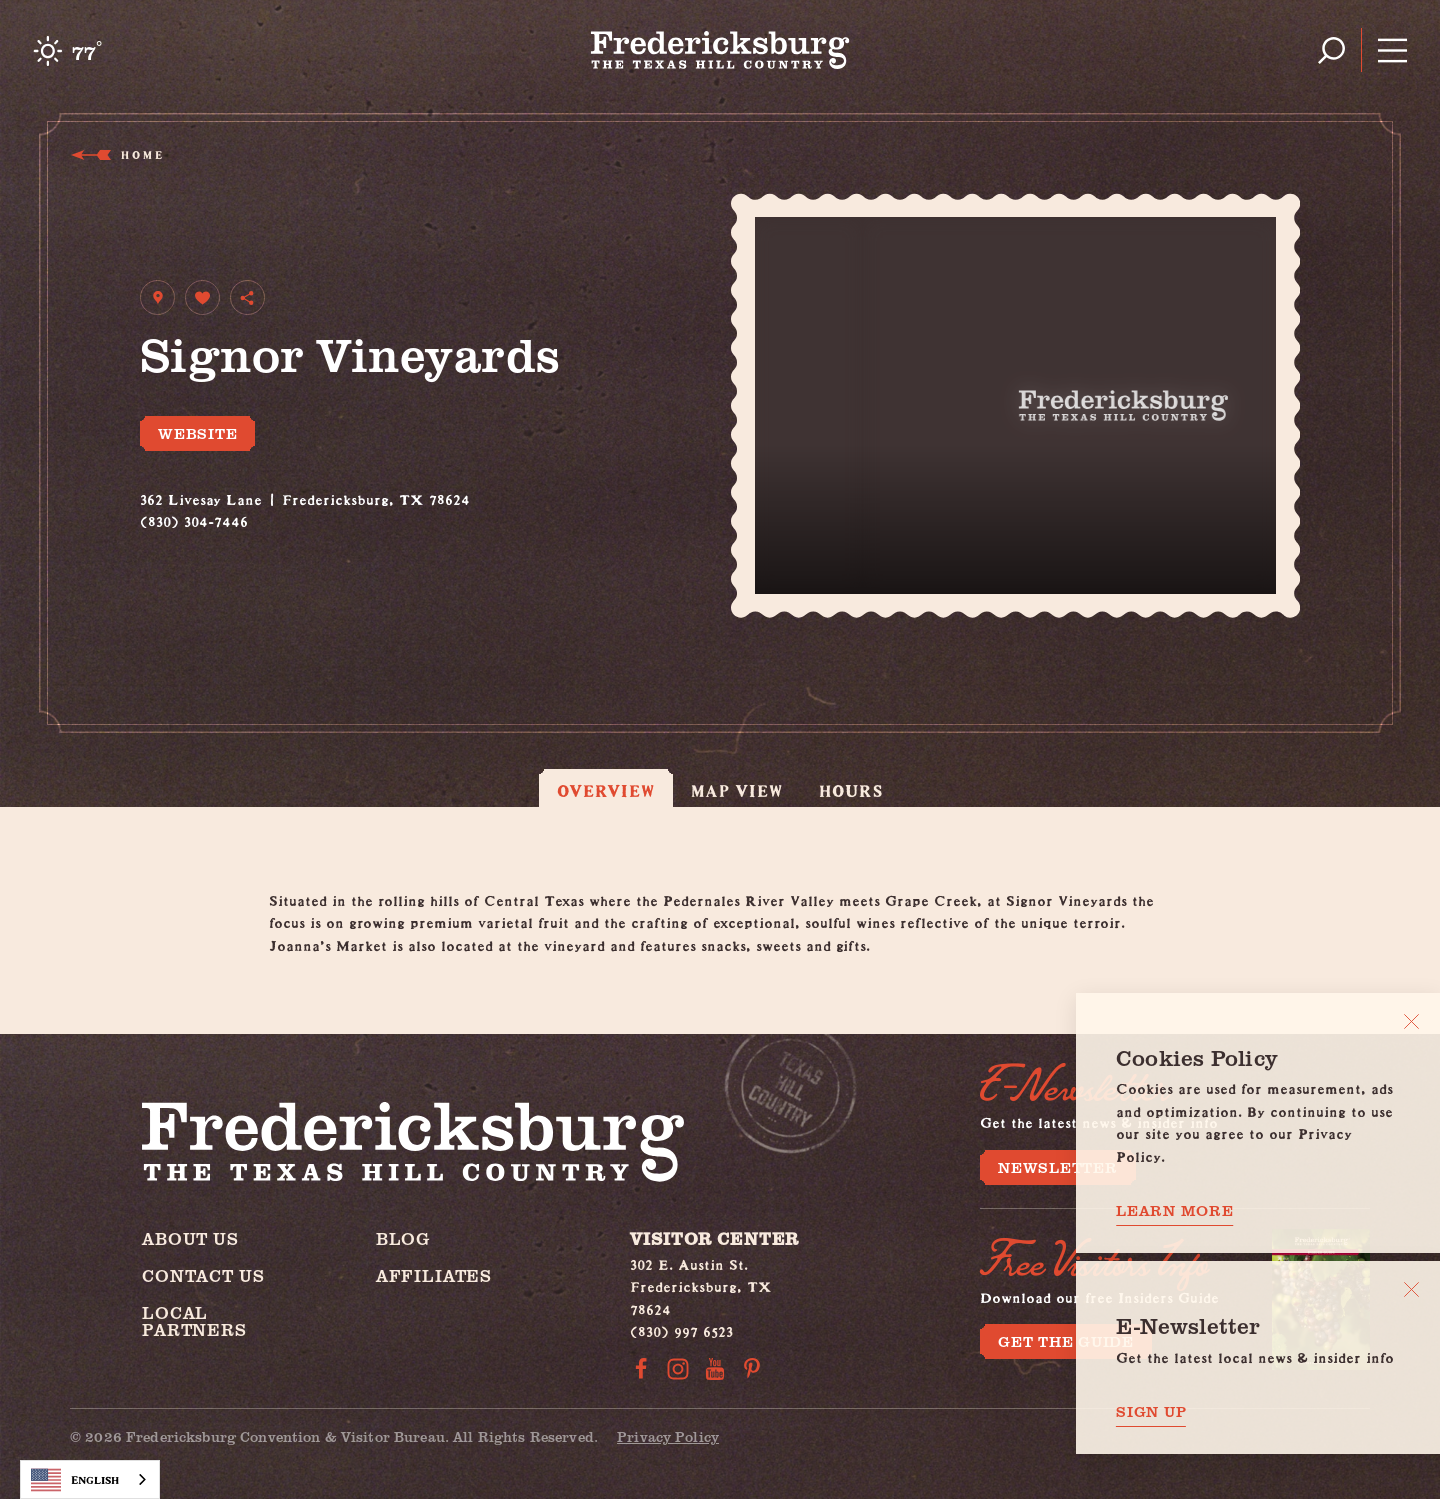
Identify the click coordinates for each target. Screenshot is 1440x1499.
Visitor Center (714, 1238)
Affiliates (434, 1275)
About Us (190, 1238)
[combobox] (90, 1479)
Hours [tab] (851, 790)
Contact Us (203, 1275)
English (75, 1480)
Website (197, 433)
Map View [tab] (737, 790)
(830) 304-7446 (194, 518)
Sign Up (1151, 1411)
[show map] (157, 297)
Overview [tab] (606, 790)
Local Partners (194, 1321)
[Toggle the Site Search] (1331, 50)
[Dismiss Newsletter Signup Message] (1411, 1289)
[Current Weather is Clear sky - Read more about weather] (67, 51)
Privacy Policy (668, 1436)
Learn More (1175, 1210)
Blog (403, 1238)
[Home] (720, 50)
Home (141, 154)
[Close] (1411, 1021)
